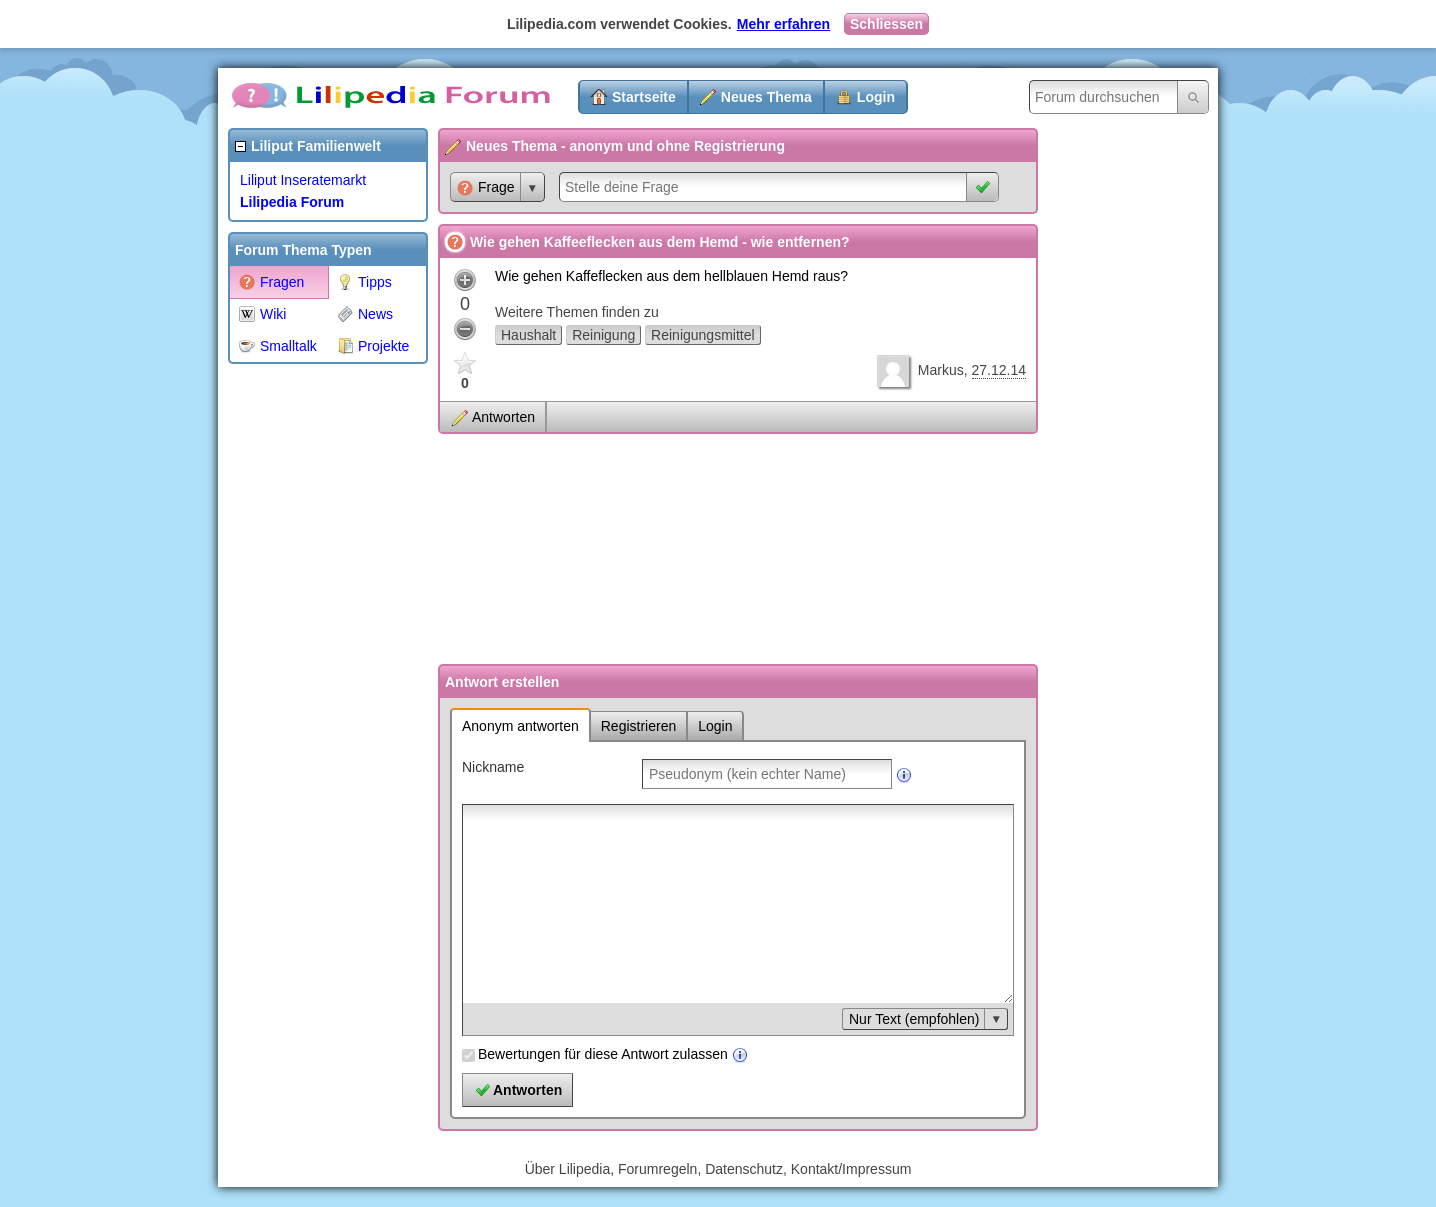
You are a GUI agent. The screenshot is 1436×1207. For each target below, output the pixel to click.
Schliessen (886, 24)
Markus (941, 370)
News (365, 314)
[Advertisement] (308, 674)
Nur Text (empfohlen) (914, 1019)
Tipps (364, 282)
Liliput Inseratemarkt (303, 180)
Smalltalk (278, 346)
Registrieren (638, 726)
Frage (486, 187)
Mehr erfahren (783, 24)
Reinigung (603, 335)
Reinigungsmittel (703, 335)
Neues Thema (766, 97)
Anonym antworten (520, 726)
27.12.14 (999, 370)
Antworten (503, 417)
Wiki (262, 314)
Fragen (271, 282)
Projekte (373, 346)
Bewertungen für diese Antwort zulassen (603, 1054)
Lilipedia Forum (292, 202)
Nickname (493, 767)
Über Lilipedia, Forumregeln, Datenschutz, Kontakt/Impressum (718, 1169)
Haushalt (528, 335)
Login (876, 97)
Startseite (644, 97)
